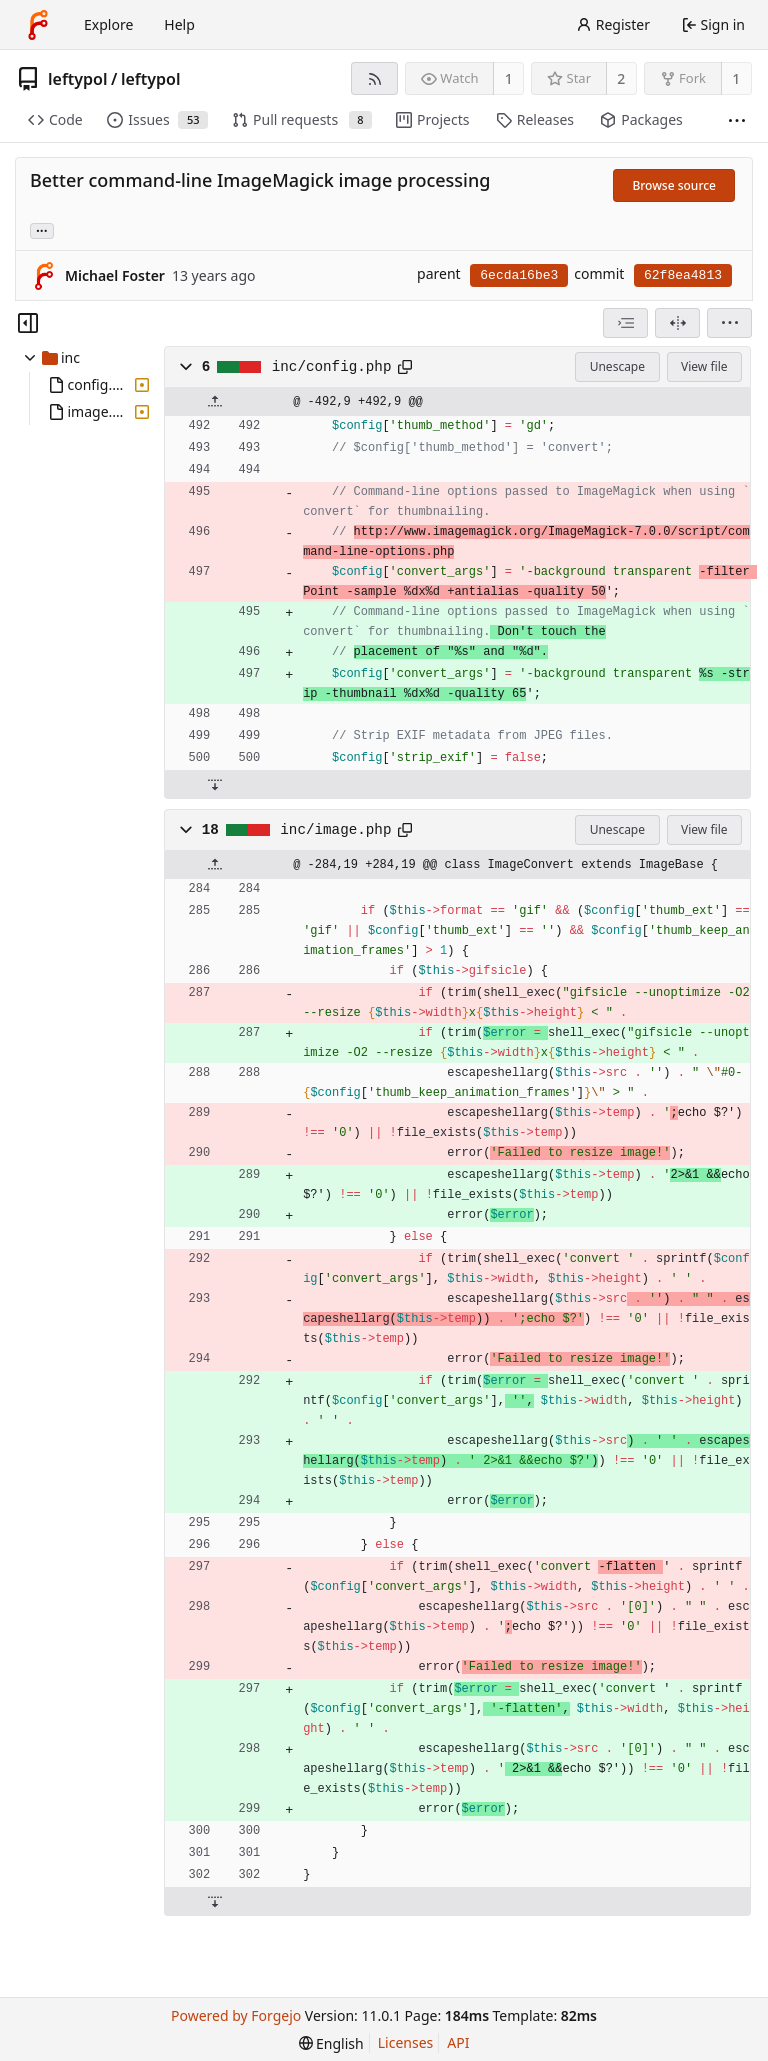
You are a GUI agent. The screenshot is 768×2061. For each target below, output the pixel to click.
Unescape (617, 366)
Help (179, 24)
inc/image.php (335, 830)
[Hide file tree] (28, 323)
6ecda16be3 (519, 275)
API (458, 2042)
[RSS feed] (374, 78)
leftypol (78, 79)
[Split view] (677, 323)
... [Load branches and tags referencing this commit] (42, 229)
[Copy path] (405, 367)
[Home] (38, 25)
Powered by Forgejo (236, 2015)
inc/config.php (332, 367)
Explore (108, 24)
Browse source (674, 185)
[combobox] (625, 323)
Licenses (406, 2042)
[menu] (729, 323)
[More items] (737, 120)
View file (704, 366)
